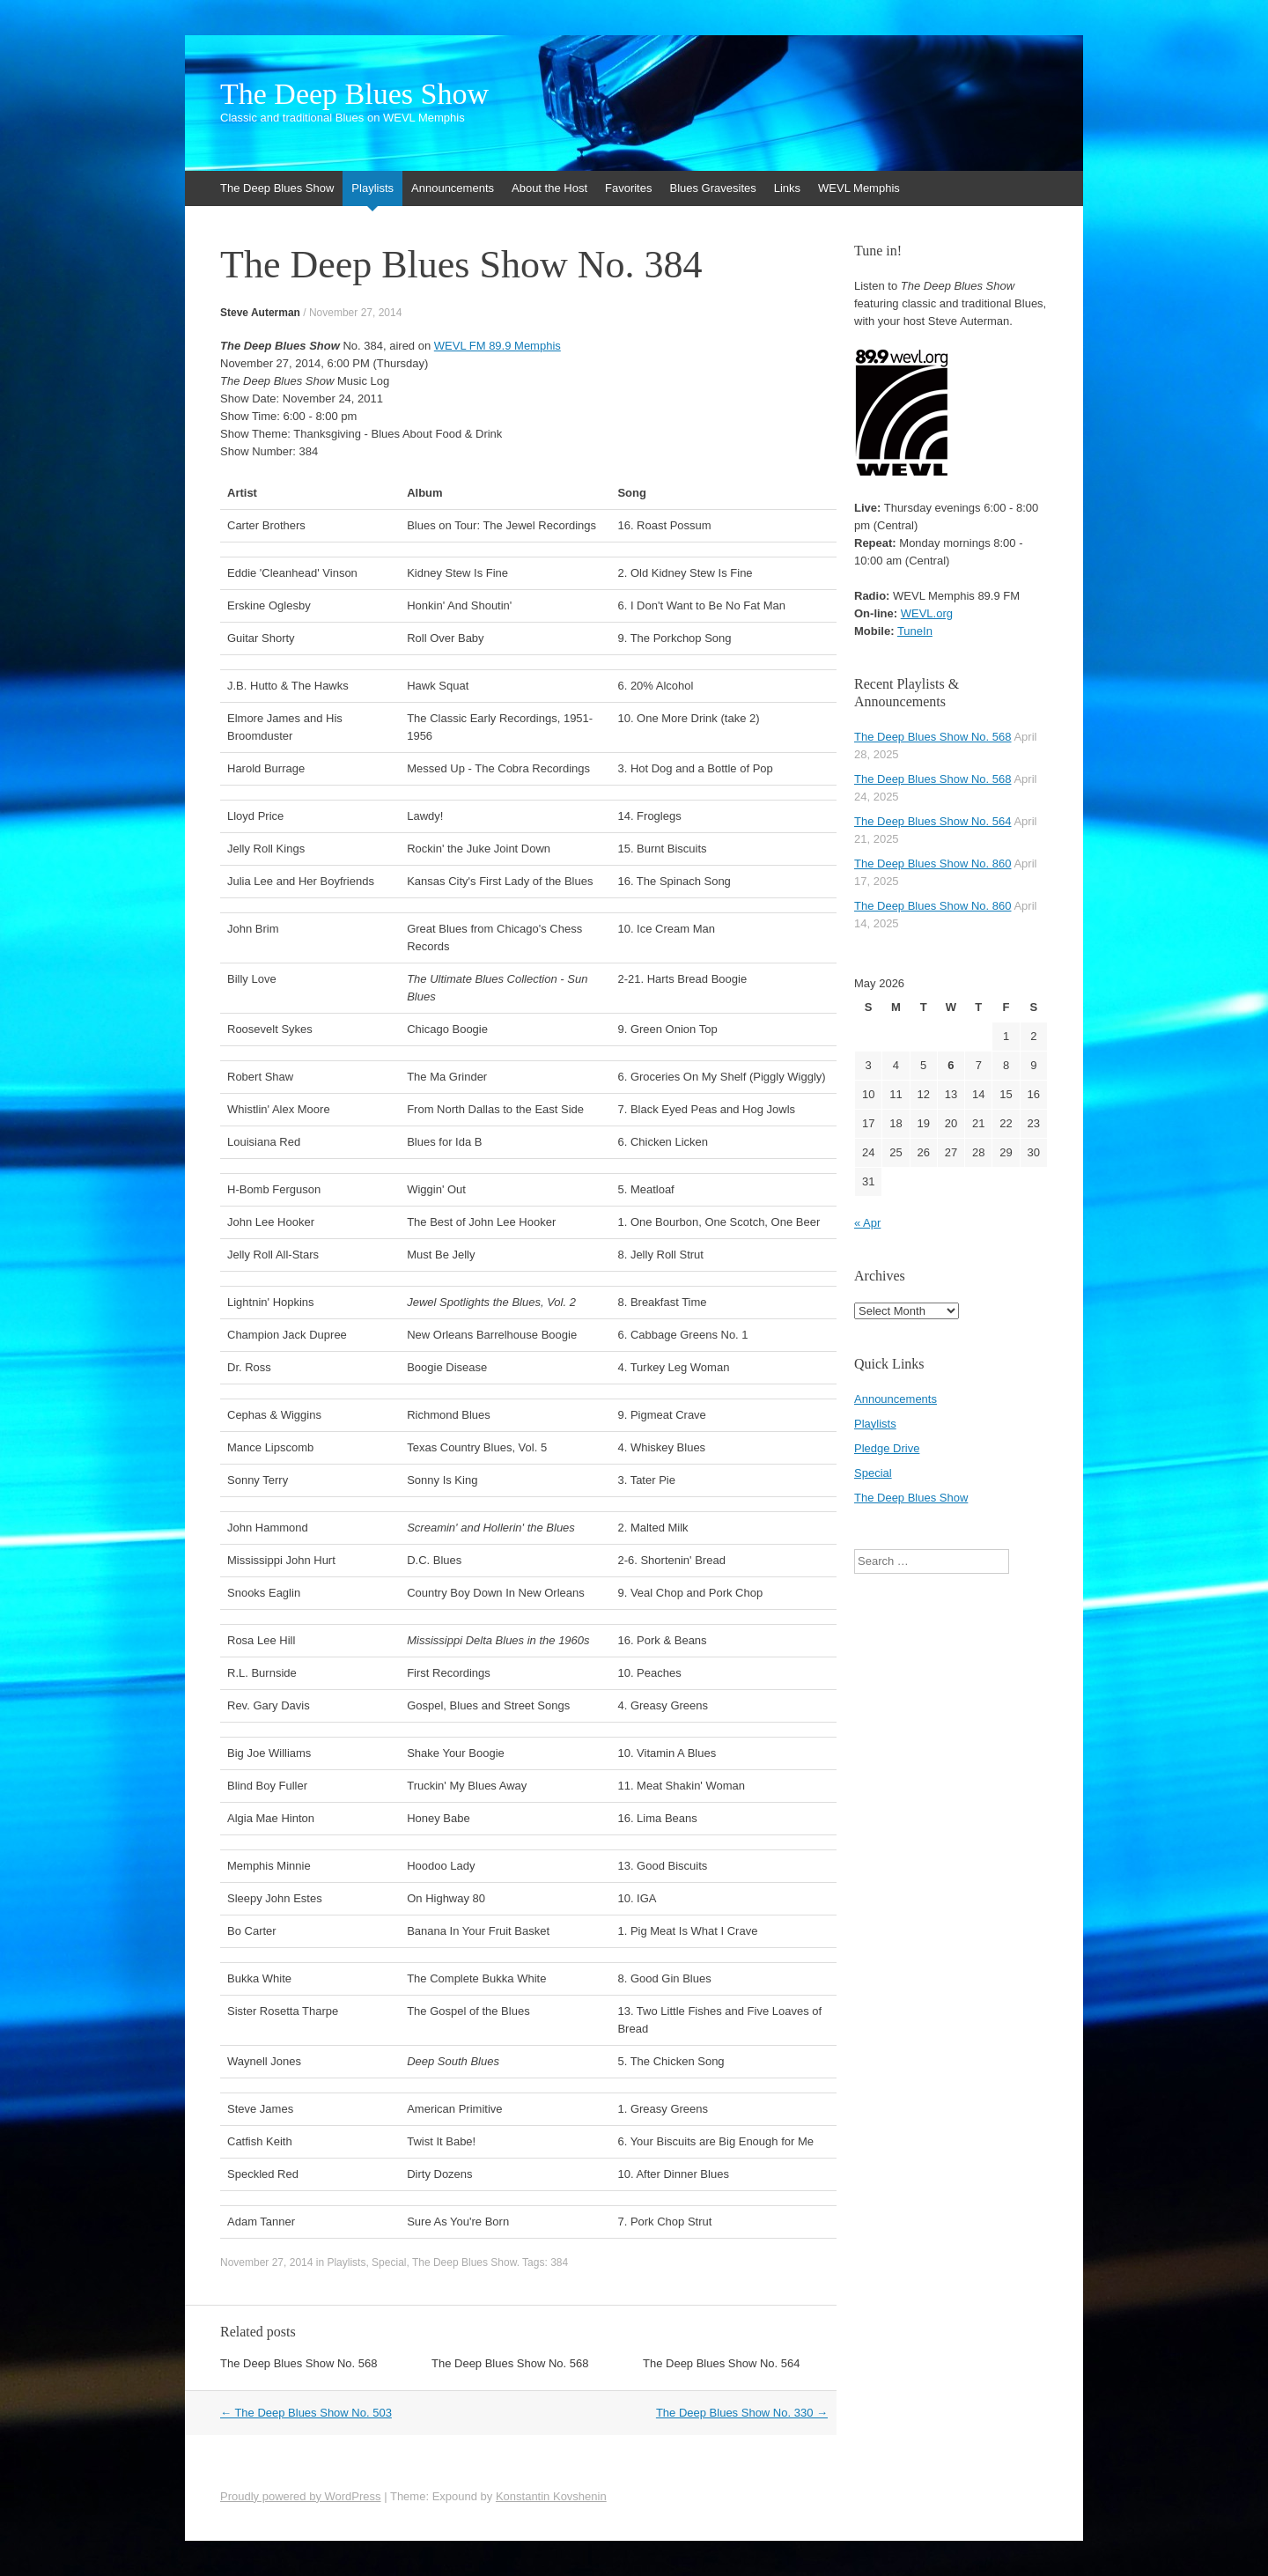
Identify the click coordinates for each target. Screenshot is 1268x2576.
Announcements (452, 188)
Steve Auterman (260, 312)
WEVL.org (927, 613)
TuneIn (915, 631)
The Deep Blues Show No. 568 (299, 2363)
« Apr (867, 1222)
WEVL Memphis (859, 188)
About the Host (549, 188)
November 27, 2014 (355, 312)
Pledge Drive (886, 1448)
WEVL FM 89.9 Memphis (497, 345)
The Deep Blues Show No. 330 (742, 2412)
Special (389, 2262)
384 (559, 2262)
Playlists (372, 188)
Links (787, 188)
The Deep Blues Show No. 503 (306, 2412)
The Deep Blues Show (354, 94)
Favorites (628, 188)
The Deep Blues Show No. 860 (933, 863)
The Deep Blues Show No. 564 (721, 2363)
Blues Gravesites (712, 188)
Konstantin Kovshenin (551, 2496)
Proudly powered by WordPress (300, 2496)
